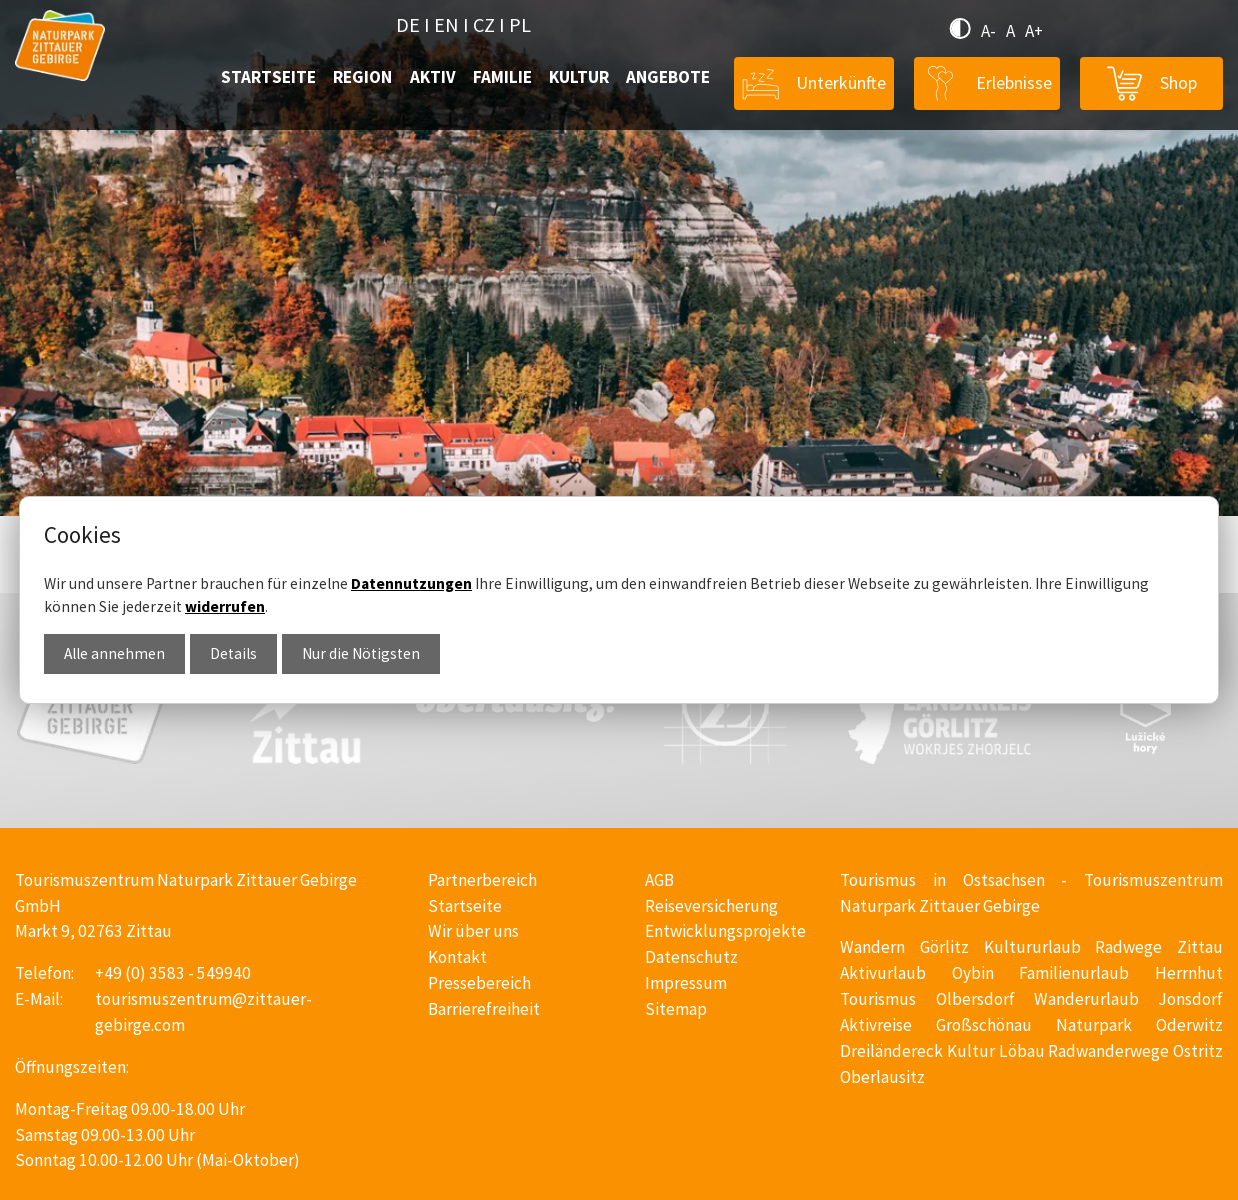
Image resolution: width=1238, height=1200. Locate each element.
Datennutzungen (411, 583)
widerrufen (225, 606)
